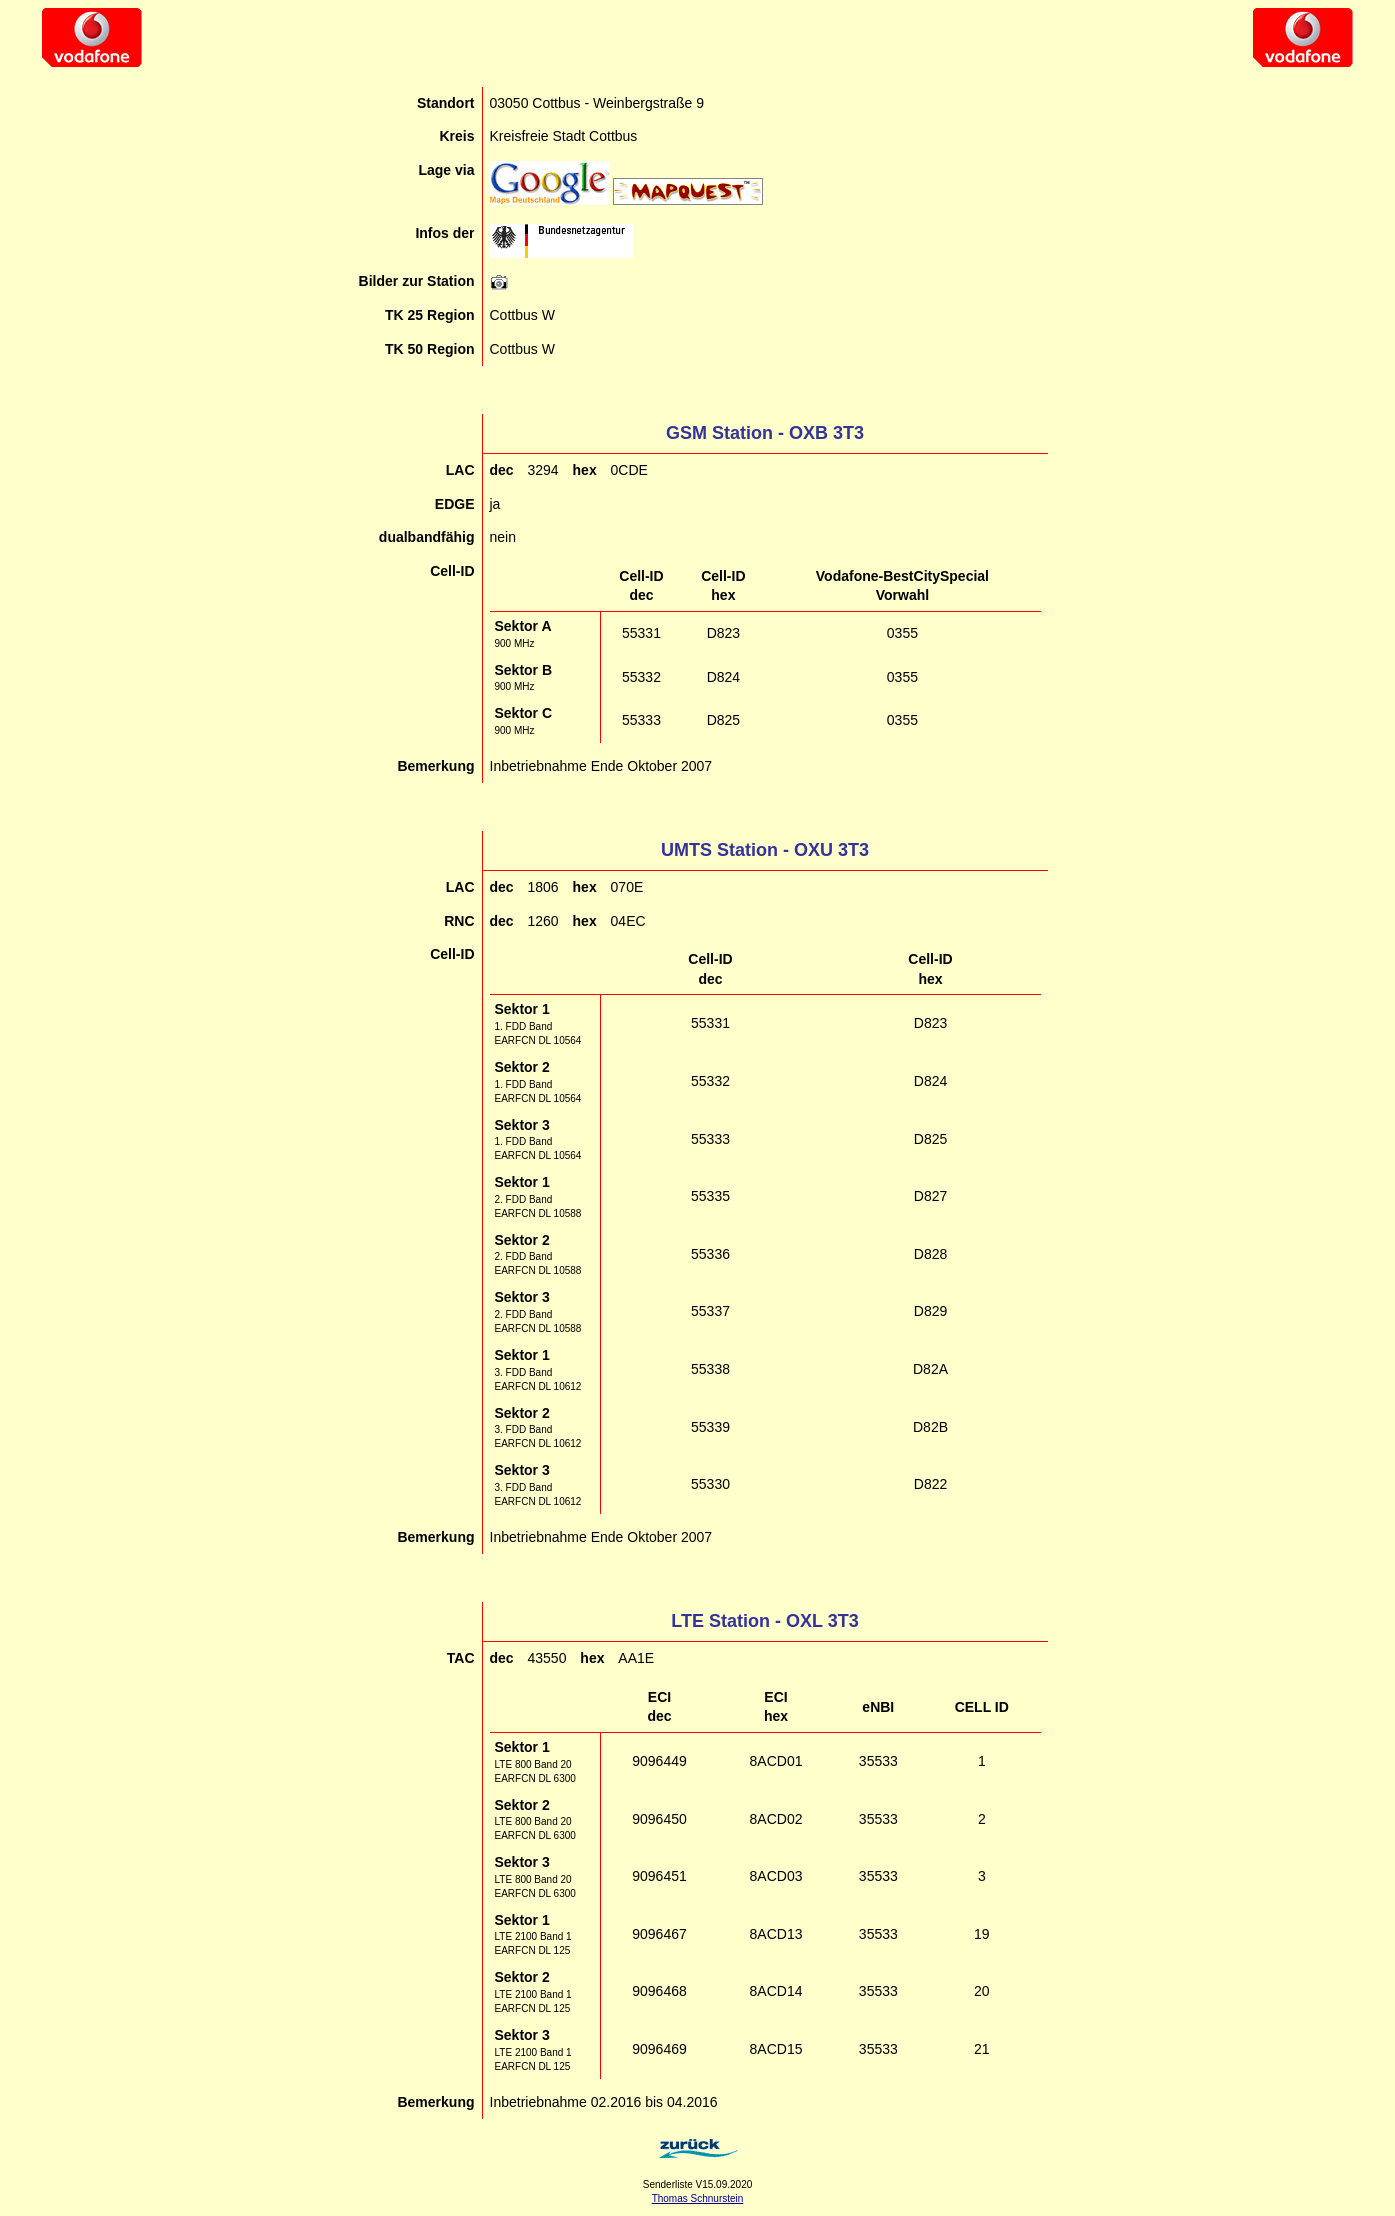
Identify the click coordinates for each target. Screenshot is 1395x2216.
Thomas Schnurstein (698, 2198)
